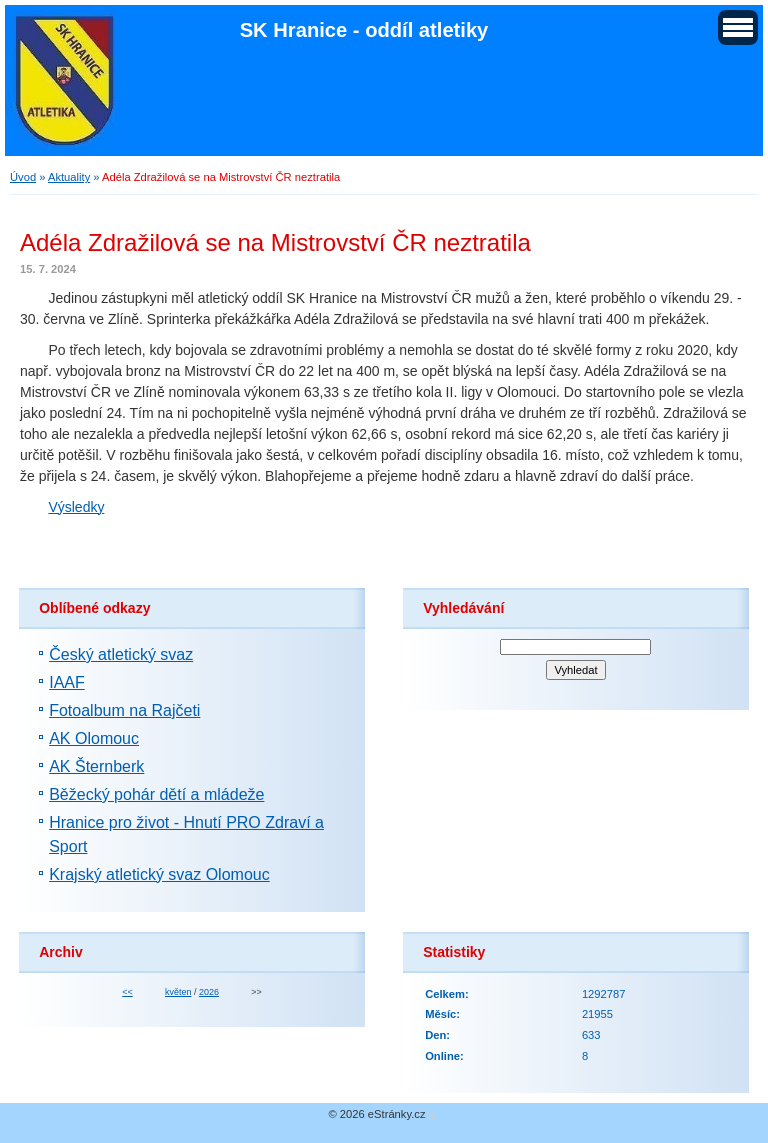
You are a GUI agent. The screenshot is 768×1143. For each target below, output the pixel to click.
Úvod (23, 177)
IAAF (67, 682)
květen (178, 992)
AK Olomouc (94, 738)
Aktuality (69, 177)
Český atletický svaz (121, 654)
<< (127, 992)
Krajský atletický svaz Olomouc (159, 874)
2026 (209, 992)
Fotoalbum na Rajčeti (124, 710)
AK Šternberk (96, 766)
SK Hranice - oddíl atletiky (364, 30)
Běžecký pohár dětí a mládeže (156, 794)
